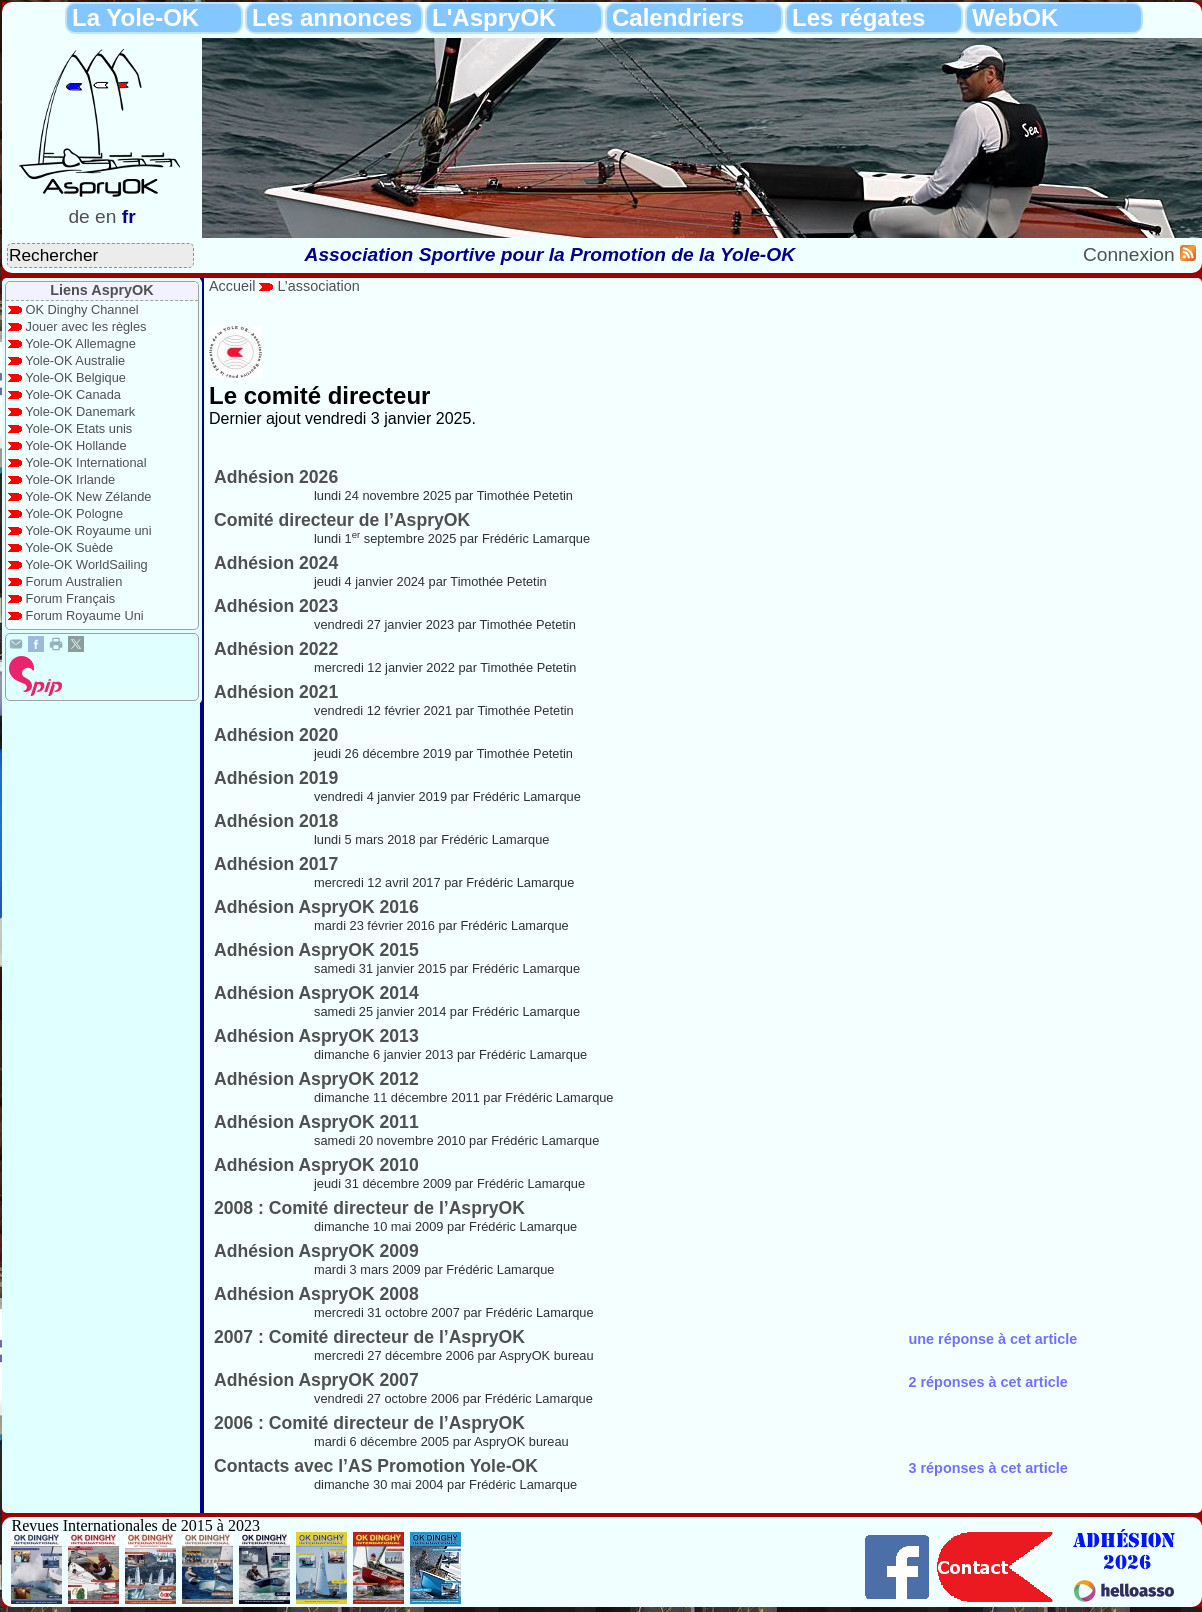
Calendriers (678, 17)
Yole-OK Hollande (75, 445)
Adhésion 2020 (276, 735)
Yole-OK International (85, 462)
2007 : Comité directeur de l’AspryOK (369, 1337)
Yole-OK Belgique (75, 377)
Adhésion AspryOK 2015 (316, 950)
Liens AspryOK (101, 290)
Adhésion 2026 (276, 477)
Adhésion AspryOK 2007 (316, 1380)
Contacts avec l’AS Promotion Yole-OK (376, 1466)
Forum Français (71, 598)
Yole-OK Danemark (80, 411)
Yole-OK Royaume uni (88, 530)
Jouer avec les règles (86, 326)
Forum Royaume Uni (85, 615)
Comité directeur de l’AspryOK (342, 520)
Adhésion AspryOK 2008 (316, 1294)
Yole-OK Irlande (70, 479)
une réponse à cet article (992, 1339)
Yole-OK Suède (69, 547)
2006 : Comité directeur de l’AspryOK (369, 1423)
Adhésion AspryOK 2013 (316, 1036)
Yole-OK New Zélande (88, 496)
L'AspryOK (494, 17)
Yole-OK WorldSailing (86, 564)
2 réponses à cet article (987, 1382)
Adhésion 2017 (276, 864)
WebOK (1015, 17)
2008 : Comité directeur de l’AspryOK (369, 1208)
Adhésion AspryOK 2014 (316, 993)
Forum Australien (74, 581)
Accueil (232, 286)
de (78, 216)
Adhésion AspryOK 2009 (316, 1251)
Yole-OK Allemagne (80, 343)
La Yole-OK (135, 17)
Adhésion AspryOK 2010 (316, 1165)
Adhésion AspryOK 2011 (316, 1122)
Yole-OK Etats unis (78, 428)
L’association (318, 286)
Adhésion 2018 (276, 821)
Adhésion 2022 (276, 649)
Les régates (858, 17)
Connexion (1131, 254)
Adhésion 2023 (276, 606)
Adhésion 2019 (276, 778)
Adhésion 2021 (276, 692)
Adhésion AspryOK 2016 (316, 907)
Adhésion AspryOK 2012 (316, 1079)
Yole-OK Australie (75, 360)
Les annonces (332, 17)
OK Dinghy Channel (82, 309)
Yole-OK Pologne (74, 513)
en (105, 216)
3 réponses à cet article (987, 1468)
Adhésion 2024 (276, 563)
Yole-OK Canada (73, 394)
